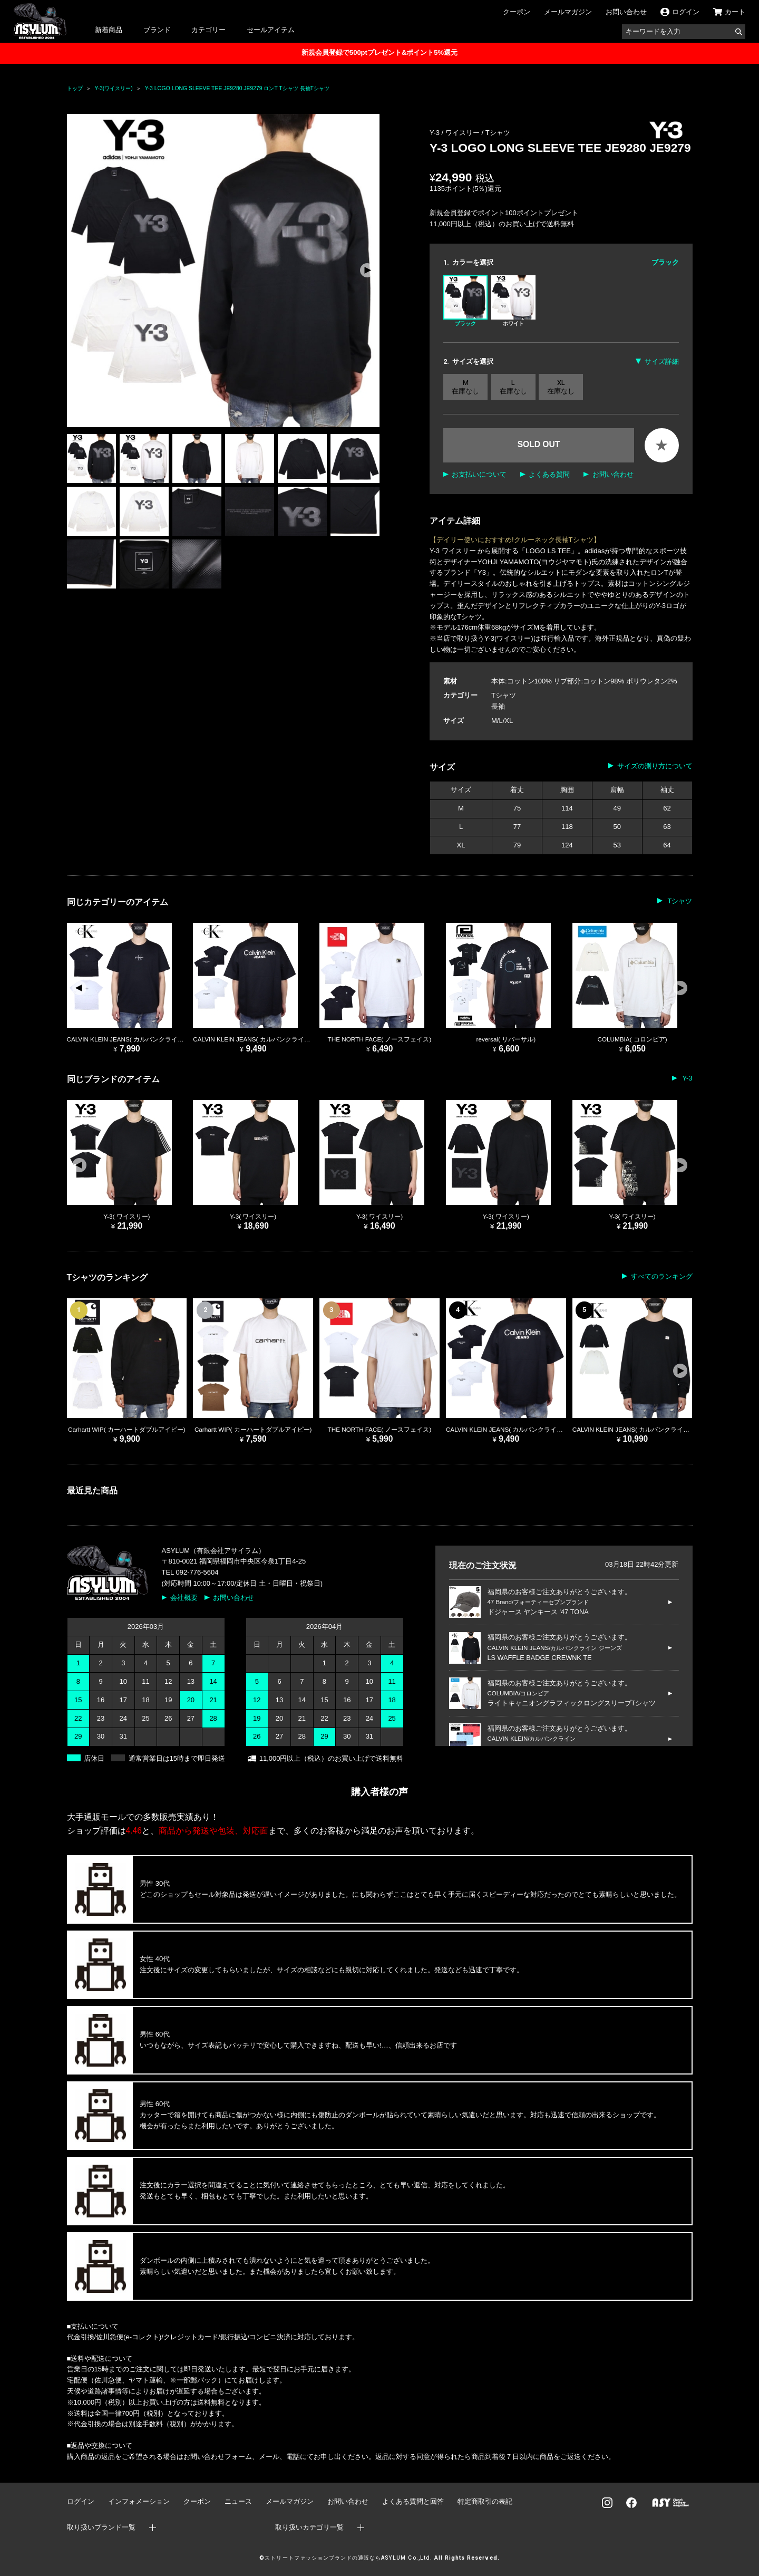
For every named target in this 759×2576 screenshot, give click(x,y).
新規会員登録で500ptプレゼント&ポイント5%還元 (379, 52)
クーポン (516, 12)
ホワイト (513, 300)
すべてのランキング (662, 1276)
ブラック (465, 300)
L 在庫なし (513, 387)
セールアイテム (271, 30)
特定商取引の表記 (485, 2501)
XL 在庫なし (561, 387)
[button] (367, 270)
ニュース (238, 2501)
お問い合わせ (626, 12)
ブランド (157, 30)
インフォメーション (139, 2501)
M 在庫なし (465, 387)
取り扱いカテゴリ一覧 (309, 2527)
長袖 (498, 706)
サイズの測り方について (655, 766)
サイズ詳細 (662, 361)
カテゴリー (208, 30)
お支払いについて (479, 474)
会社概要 (184, 1597)
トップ (75, 88)
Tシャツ (497, 133)
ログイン (80, 2501)
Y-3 (686, 1078)
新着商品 (108, 30)
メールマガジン (568, 12)
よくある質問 (549, 474)
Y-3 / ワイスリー (455, 133)
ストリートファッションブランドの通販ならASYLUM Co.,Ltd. (348, 2558)
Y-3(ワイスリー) (114, 88)
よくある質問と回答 (413, 2501)
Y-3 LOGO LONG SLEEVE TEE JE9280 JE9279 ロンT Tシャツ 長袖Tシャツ (237, 88)
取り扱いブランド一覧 (101, 2527)
